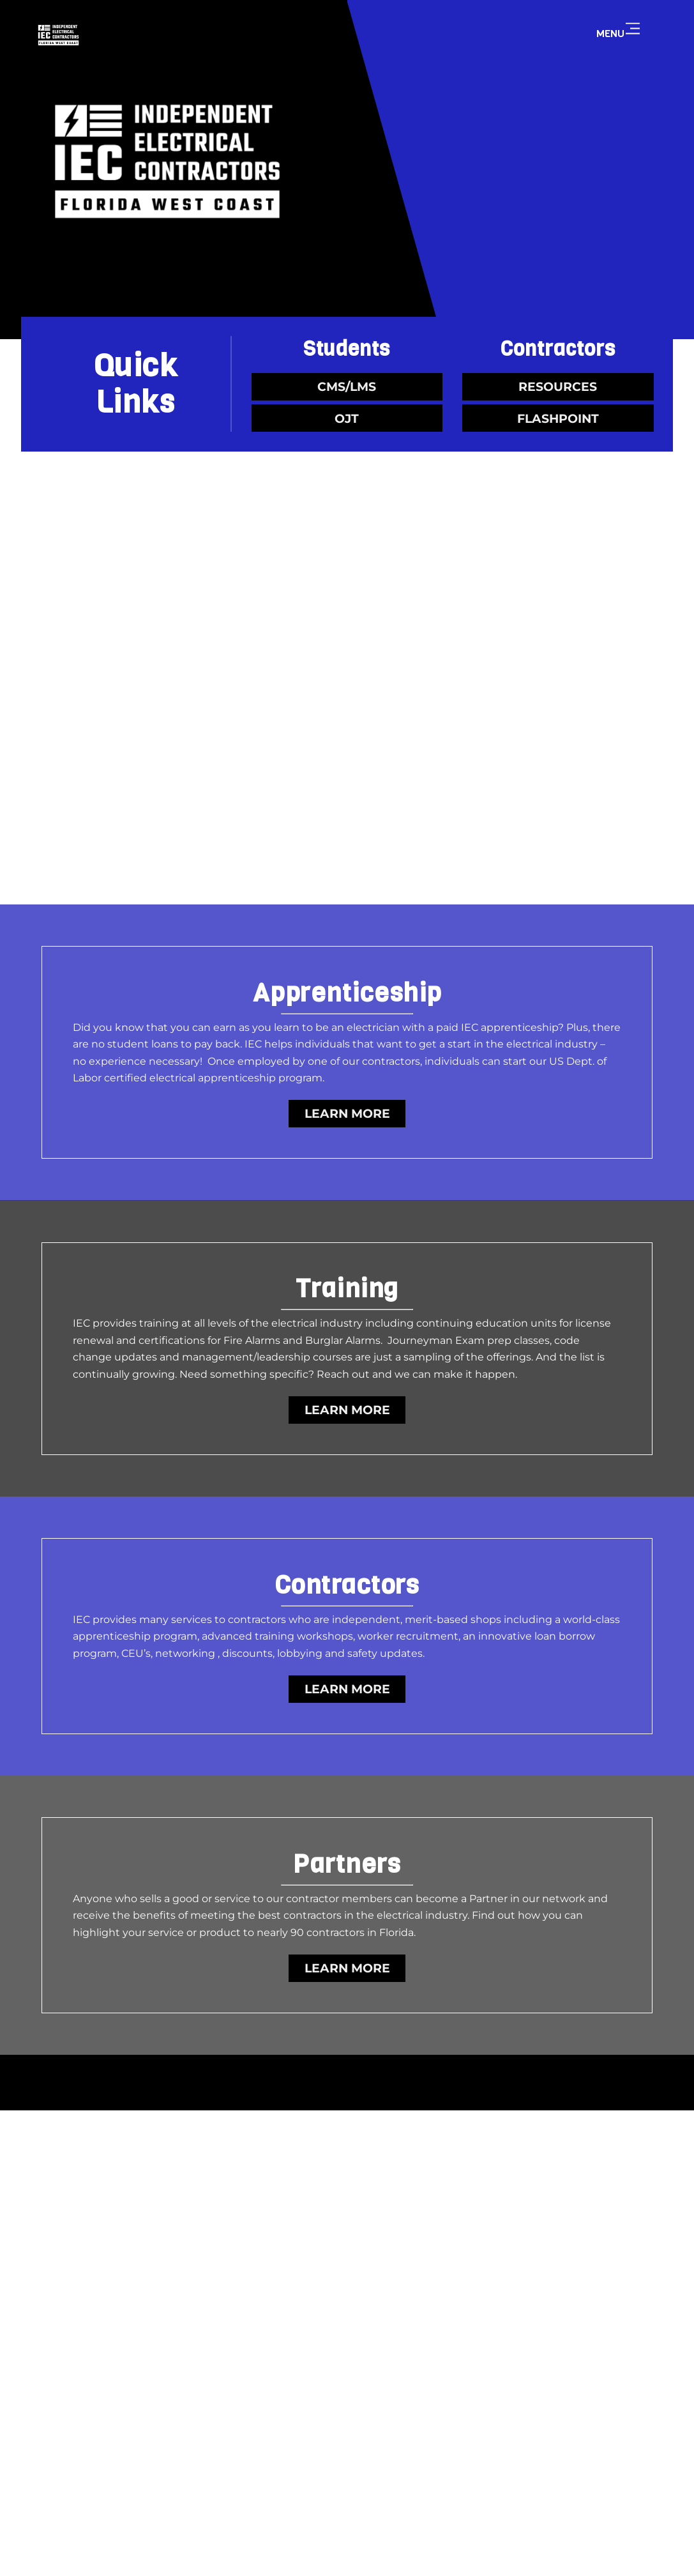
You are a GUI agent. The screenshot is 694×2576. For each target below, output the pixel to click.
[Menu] (632, 29)
